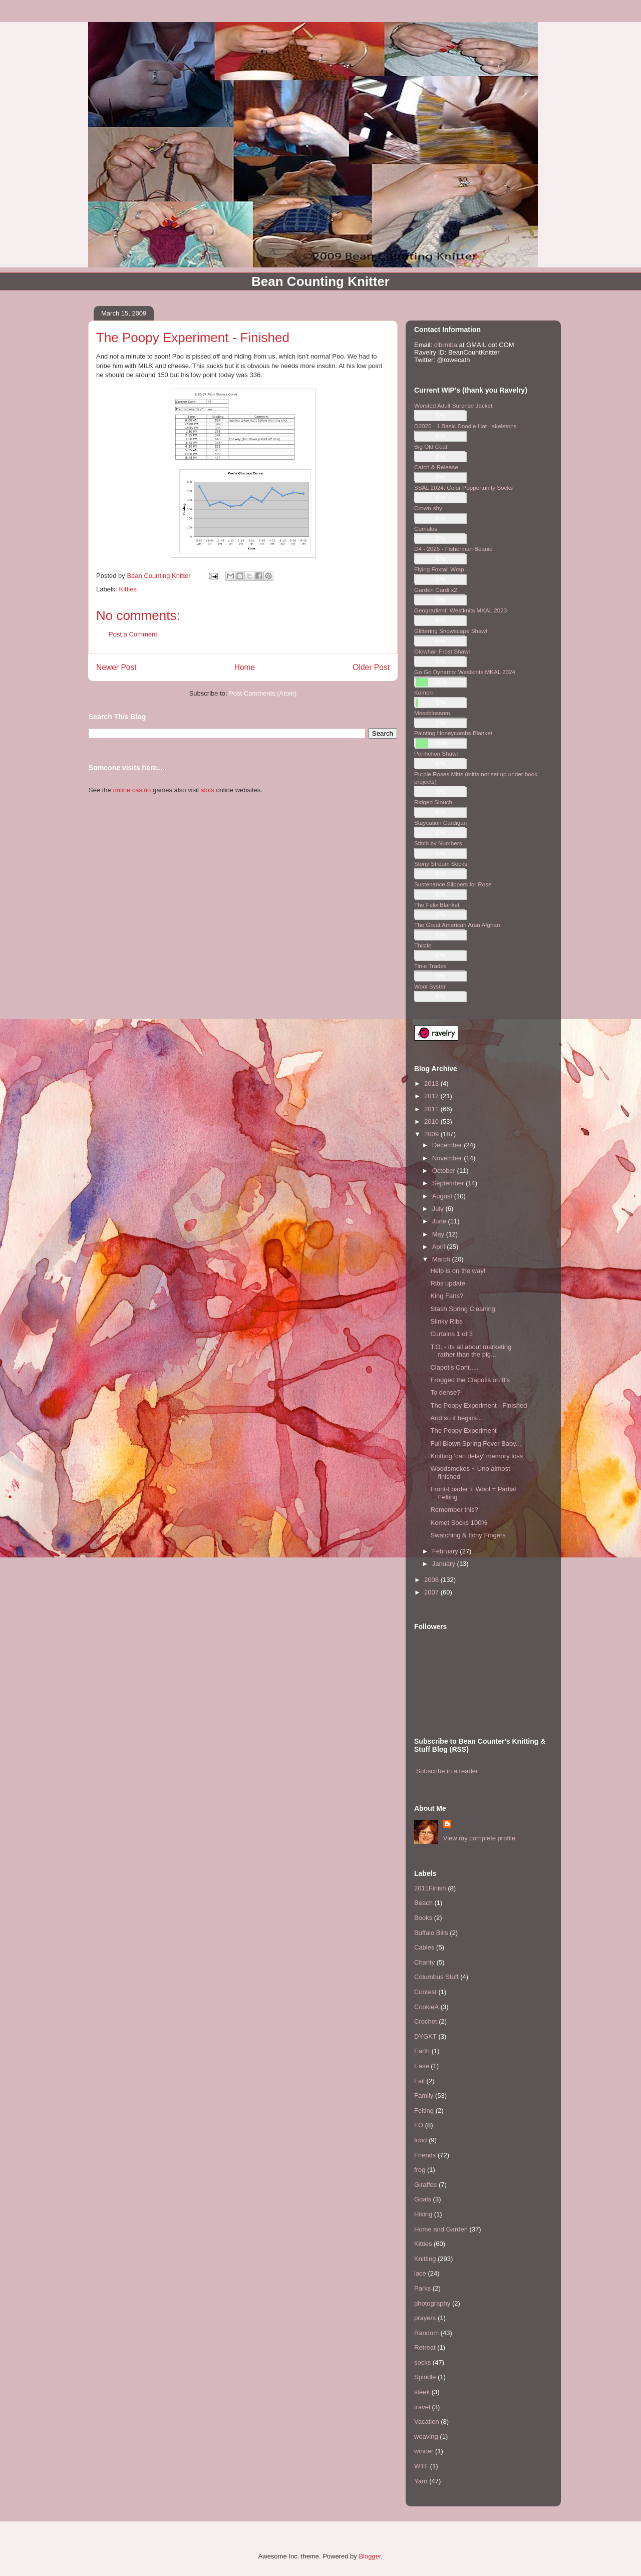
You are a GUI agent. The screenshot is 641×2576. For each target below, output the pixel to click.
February (446, 1551)
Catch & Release (436, 467)
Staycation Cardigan (440, 822)
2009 (432, 1134)
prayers (425, 2318)
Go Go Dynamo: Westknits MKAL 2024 (464, 672)
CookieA (426, 2007)
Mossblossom (432, 713)
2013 (432, 1083)
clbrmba (445, 345)
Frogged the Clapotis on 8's (470, 1380)
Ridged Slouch (433, 802)
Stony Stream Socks (440, 863)
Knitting (425, 2259)
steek (422, 2392)
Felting (424, 2110)
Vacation (426, 2421)
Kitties (128, 589)
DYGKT (425, 2036)
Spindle (425, 2377)
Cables (424, 1947)
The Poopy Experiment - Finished (478, 1405)
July (439, 1208)
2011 (432, 1109)
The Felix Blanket (436, 904)
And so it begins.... (457, 1418)
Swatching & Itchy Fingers (467, 1535)
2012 (432, 1096)
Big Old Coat (430, 446)
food (420, 2140)
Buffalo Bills (431, 1933)
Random (426, 2333)
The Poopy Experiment (463, 1430)
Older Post (371, 667)
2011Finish (430, 1888)
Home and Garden (441, 2229)
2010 (432, 1121)
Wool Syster (430, 986)
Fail (419, 2081)
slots (207, 790)
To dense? (445, 1392)
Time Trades (430, 965)
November (448, 1158)
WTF (421, 2466)
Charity (424, 1962)
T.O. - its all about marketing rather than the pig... (470, 1351)
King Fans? (446, 1296)
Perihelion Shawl (436, 753)
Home (244, 667)
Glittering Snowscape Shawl (450, 630)
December (448, 1145)
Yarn (421, 2481)
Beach (423, 1902)
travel (422, 2407)
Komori (423, 692)
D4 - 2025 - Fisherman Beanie (453, 548)
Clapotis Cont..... (454, 1367)
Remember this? (454, 1509)
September (449, 1183)
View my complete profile (479, 1838)
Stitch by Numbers (438, 843)
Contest (425, 1992)
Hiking (423, 2214)
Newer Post (116, 667)
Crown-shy (428, 508)
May (439, 1234)
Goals (422, 2199)
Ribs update (447, 1283)
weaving (426, 2436)
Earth (422, 2051)
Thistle (422, 945)
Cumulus (425, 528)
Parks (422, 2288)
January (444, 1563)
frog (419, 2169)
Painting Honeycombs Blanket (453, 733)
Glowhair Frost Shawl (442, 651)
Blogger (370, 2556)
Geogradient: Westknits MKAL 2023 (460, 610)
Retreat (425, 2347)
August (443, 1196)
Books (423, 1917)
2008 (432, 1579)
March (442, 1259)
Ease (421, 2066)
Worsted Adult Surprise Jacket (453, 405)
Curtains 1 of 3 (451, 1334)
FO (418, 2125)
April (439, 1246)
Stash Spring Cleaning (462, 1309)
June (440, 1221)
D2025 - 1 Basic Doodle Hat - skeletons (465, 426)
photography (432, 2303)
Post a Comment (133, 634)
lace (420, 2273)
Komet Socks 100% (458, 1522)
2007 (432, 1592)
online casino (132, 790)
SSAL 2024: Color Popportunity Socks (463, 487)
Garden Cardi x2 (435, 589)
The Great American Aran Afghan (457, 924)
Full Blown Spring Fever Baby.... (476, 1443)
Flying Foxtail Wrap (439, 569)
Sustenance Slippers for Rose (453, 884)
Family (423, 2095)
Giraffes (425, 2184)
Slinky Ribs (446, 1321)
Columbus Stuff (436, 1977)
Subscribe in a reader (447, 1771)
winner (423, 2451)
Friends (425, 2155)
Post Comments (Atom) (262, 693)
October (444, 1170)
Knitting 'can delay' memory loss (476, 1456)
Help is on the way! (457, 1270)
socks (422, 2362)
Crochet (425, 2021)
